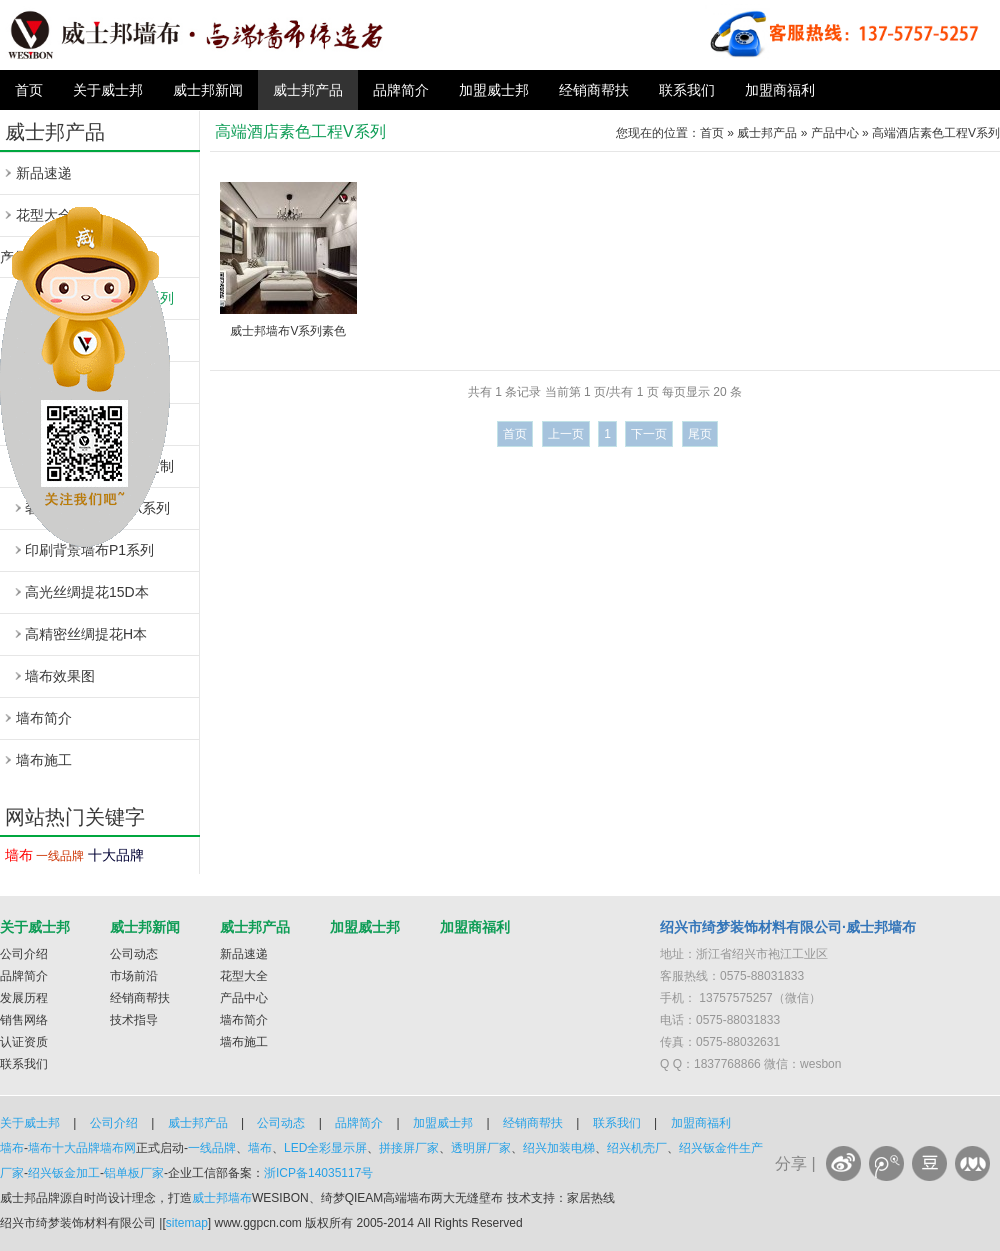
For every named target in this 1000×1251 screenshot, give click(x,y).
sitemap (187, 1223)
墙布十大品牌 (64, 1148)
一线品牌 (60, 856)
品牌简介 (401, 90)
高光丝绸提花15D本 (87, 592)
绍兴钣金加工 (64, 1173)
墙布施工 (44, 760)
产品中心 (835, 133)
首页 (29, 90)
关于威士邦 (108, 90)
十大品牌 (116, 855)
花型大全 (244, 976)
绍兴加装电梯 (559, 1148)
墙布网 (118, 1148)
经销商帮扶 (594, 90)
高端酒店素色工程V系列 (936, 133)
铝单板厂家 (134, 1173)
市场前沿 (134, 976)
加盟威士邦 (494, 90)
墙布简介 (44, 718)
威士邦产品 (308, 90)
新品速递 (44, 173)
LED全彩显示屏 (325, 1148)
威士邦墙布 (222, 1198)
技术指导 (134, 1020)
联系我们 (687, 90)
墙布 (19, 855)
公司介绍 (24, 954)
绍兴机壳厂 (637, 1148)
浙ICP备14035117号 (318, 1173)
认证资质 (24, 1042)
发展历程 (24, 998)
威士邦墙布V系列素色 (288, 331)
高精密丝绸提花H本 (86, 634)
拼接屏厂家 (409, 1148)
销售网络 (24, 1020)
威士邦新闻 (208, 90)
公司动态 (134, 954)
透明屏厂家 (481, 1148)
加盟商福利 (780, 90)
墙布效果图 (60, 676)
